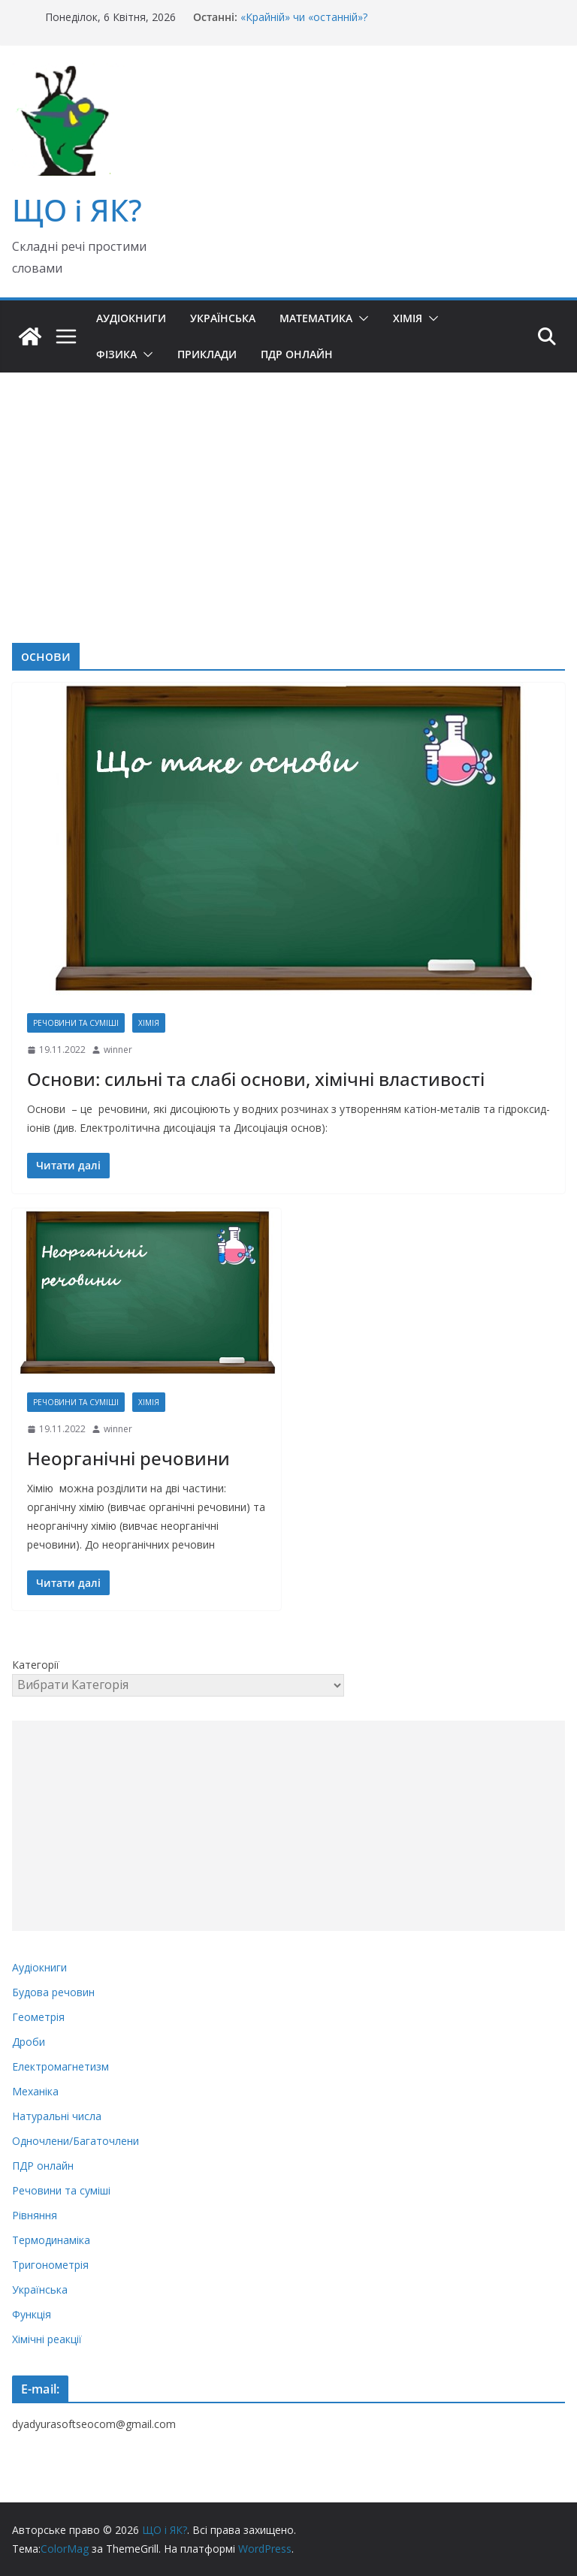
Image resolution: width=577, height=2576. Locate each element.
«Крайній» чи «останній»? (303, 17)
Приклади (207, 354)
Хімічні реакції (47, 2339)
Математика (315, 318)
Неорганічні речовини (128, 1458)
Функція (31, 2314)
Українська (222, 318)
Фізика (116, 354)
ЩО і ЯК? (77, 210)
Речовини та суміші (76, 1023)
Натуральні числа (56, 2116)
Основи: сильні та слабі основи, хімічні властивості (256, 1078)
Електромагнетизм (60, 2066)
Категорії (35, 1665)
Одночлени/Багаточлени (75, 2141)
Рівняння (34, 2215)
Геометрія (38, 2017)
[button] (360, 318)
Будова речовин (53, 1992)
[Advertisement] (288, 485)
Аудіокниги (131, 318)
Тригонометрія (50, 2265)
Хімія (407, 318)
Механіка (35, 2091)
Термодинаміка (51, 2240)
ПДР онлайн (297, 354)
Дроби (28, 2042)
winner (118, 1049)
